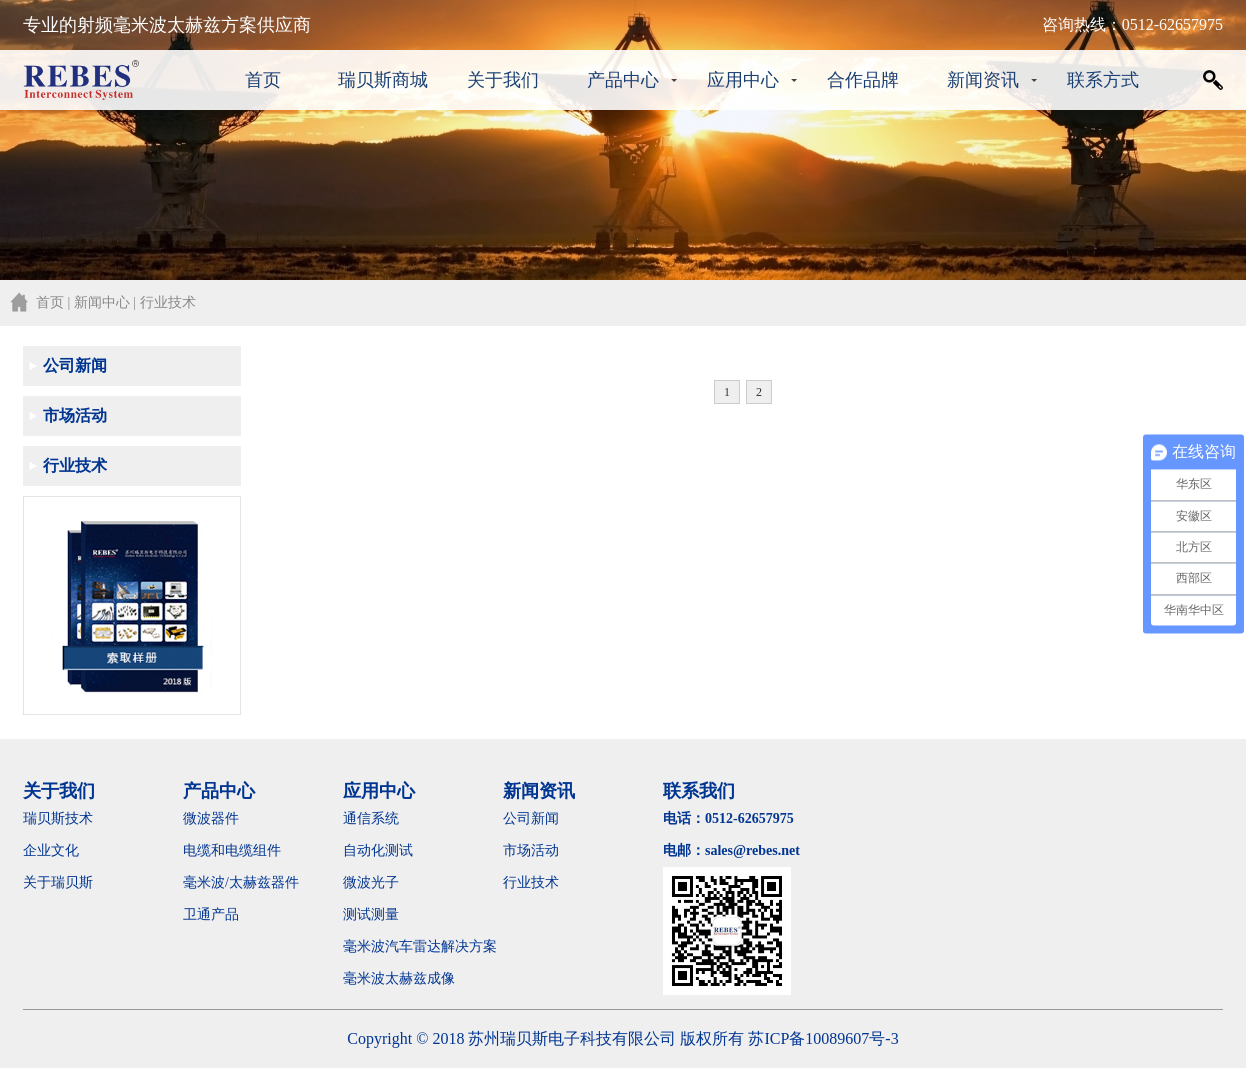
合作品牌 (863, 80)
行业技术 (75, 465)
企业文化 (51, 850)
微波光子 (371, 882)
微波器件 (211, 818)
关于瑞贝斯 (58, 882)
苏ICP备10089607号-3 (823, 1038)
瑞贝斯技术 (58, 818)
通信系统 (371, 818)
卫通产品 (211, 914)
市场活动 (75, 415)
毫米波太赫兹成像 (413, 978)
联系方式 (1103, 80)
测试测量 (371, 914)
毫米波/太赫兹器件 (241, 882)
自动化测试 (378, 850)
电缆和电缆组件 (232, 850)
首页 (263, 80)
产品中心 (623, 80)
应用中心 (743, 80)
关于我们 (503, 80)
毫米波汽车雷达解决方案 (420, 946)
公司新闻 (75, 365)
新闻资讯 (983, 80)
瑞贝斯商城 (383, 80)
